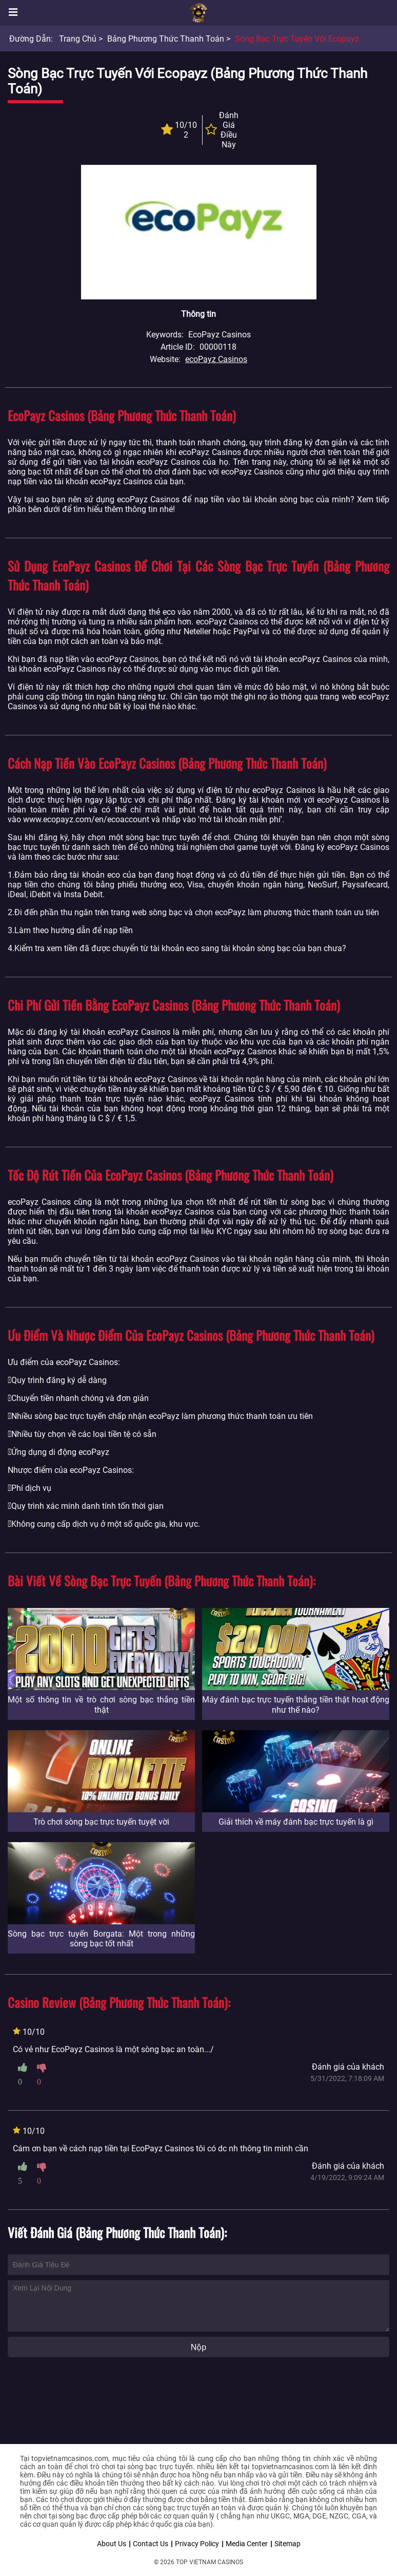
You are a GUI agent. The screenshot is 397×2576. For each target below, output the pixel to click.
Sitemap (287, 2544)
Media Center (247, 2544)
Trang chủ (77, 39)
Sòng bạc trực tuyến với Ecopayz (297, 39)
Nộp (198, 2347)
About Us (111, 2544)
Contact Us (150, 2544)
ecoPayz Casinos (216, 359)
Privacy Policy (197, 2544)
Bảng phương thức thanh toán (165, 39)
